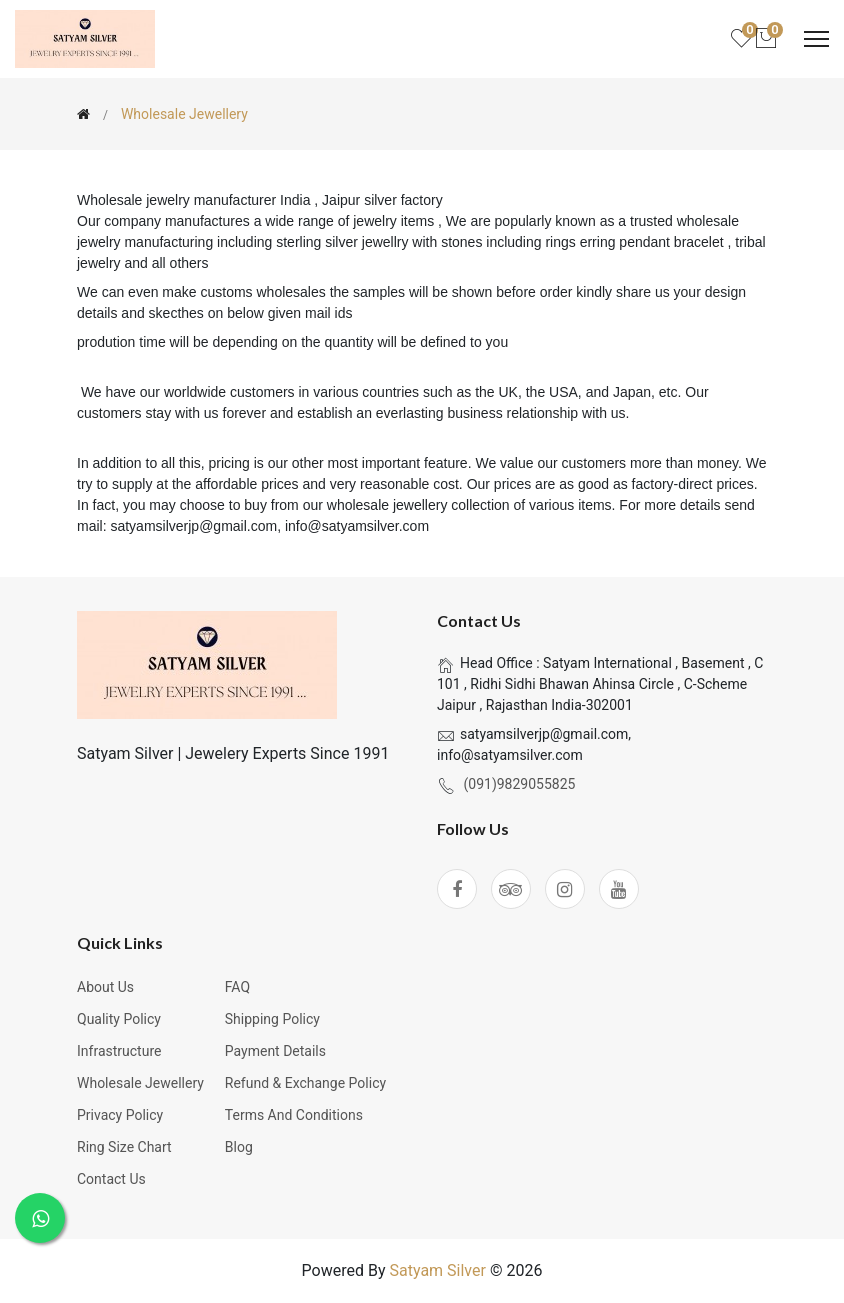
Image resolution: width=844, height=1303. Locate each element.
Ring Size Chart (124, 1147)
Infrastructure (119, 1051)
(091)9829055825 (519, 784)
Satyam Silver (437, 1270)
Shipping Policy (272, 1019)
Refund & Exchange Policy (305, 1083)
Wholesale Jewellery (140, 1083)
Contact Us (111, 1179)
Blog (239, 1147)
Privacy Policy (120, 1115)
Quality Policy (119, 1019)
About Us (105, 987)
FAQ (237, 987)
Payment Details (275, 1051)
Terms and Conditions (294, 1115)
